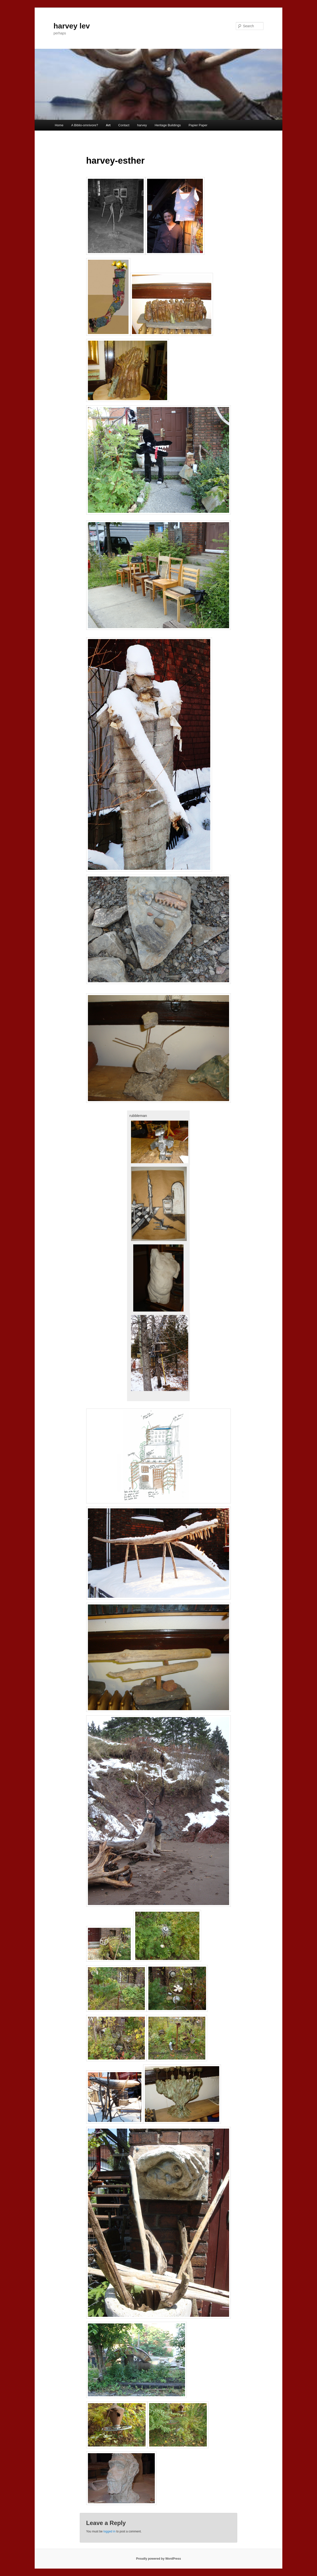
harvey (142, 125)
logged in (109, 2531)
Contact (124, 125)
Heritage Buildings (168, 125)
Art (108, 125)
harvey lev (71, 26)
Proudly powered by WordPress (158, 2558)
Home (59, 125)
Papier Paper (197, 125)
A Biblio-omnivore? (84, 125)
